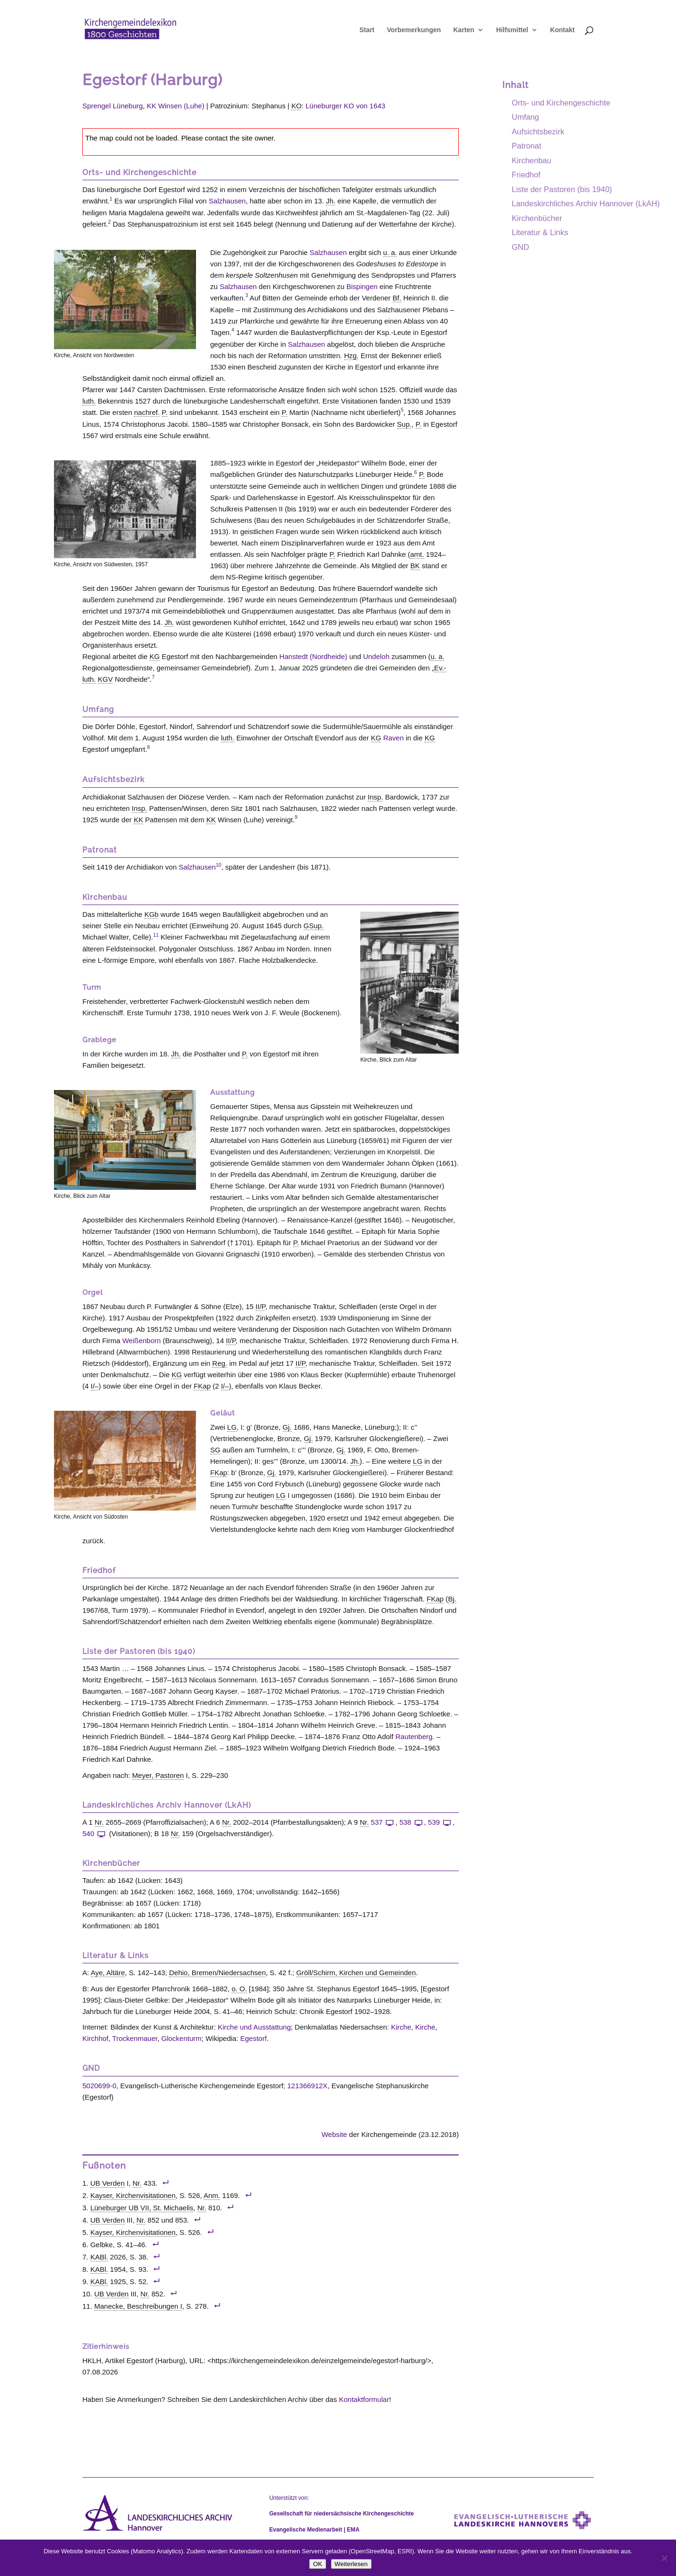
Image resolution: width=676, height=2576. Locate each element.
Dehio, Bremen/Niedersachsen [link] (217, 1973)
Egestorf (253, 2038)
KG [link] (155, 656)
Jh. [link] (330, 201)
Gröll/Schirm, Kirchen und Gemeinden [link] (356, 1973)
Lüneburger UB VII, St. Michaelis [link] (142, 2208)
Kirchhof (95, 2038)
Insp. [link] (375, 797)
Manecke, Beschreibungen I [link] (138, 2306)
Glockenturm (181, 2038)
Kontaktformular (364, 2399)
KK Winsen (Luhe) (176, 106)
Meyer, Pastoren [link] (158, 1775)
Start (366, 33)
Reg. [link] (219, 1363)
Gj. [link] (287, 1427)
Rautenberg (413, 1736)
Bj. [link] (452, 1599)
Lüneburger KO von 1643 (345, 106)
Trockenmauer (134, 2038)
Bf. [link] (396, 298)
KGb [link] (151, 914)
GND (520, 247)
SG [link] (215, 1450)
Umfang (525, 117)
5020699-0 (99, 2086)
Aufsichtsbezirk (538, 131)
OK (317, 2563)
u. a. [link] (390, 252)
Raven (393, 738)
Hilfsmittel (512, 33)
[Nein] (664, 2558)
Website (334, 2134)
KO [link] (296, 106)
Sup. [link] (404, 424)
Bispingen (362, 286)
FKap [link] (202, 1386)
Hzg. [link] (351, 356)
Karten (463, 33)
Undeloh (376, 656)
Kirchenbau (531, 160)
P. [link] (165, 412)
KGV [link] (105, 679)
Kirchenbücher (537, 218)
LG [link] (232, 1427)
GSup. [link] (313, 926)
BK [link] (415, 566)
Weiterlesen (351, 2563)
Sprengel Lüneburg (112, 106)
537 (383, 1822)
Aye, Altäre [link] (108, 1973)
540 (94, 1833)
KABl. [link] (99, 2257)
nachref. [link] (147, 412)
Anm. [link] (212, 2195)
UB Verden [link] (107, 2183)
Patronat (526, 145)
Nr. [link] (99, 1822)
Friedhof (526, 174)
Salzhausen (227, 201)
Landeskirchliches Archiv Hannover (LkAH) (586, 203)
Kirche (401, 2027)
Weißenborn (141, 1340)
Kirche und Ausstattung (254, 2027)
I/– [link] (95, 1386)
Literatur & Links (540, 232)
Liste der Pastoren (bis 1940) (562, 189)
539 (440, 1822)
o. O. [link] (239, 1989)
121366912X (307, 2086)
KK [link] (138, 820)
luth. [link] (89, 401)
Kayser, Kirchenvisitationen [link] (133, 2195)
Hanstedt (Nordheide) (313, 656)
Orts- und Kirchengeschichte (561, 102)
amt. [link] (417, 554)
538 (412, 1822)
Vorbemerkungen (414, 33)
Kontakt (562, 33)
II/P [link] (261, 1306)
